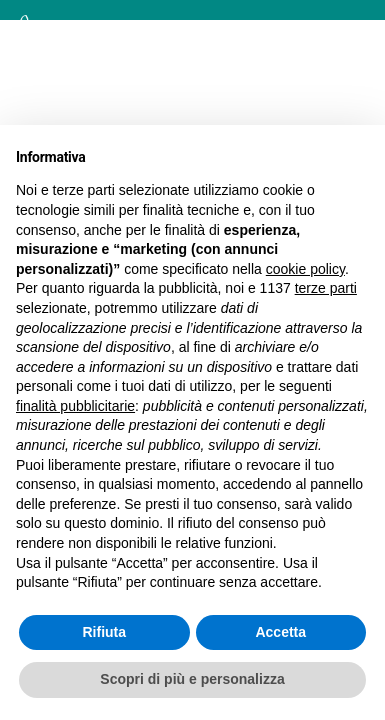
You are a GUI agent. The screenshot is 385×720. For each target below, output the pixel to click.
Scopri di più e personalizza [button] (192, 679)
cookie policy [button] (305, 269)
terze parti (326, 288)
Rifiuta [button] (104, 632)
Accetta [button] (280, 632)
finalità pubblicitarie (75, 406)
